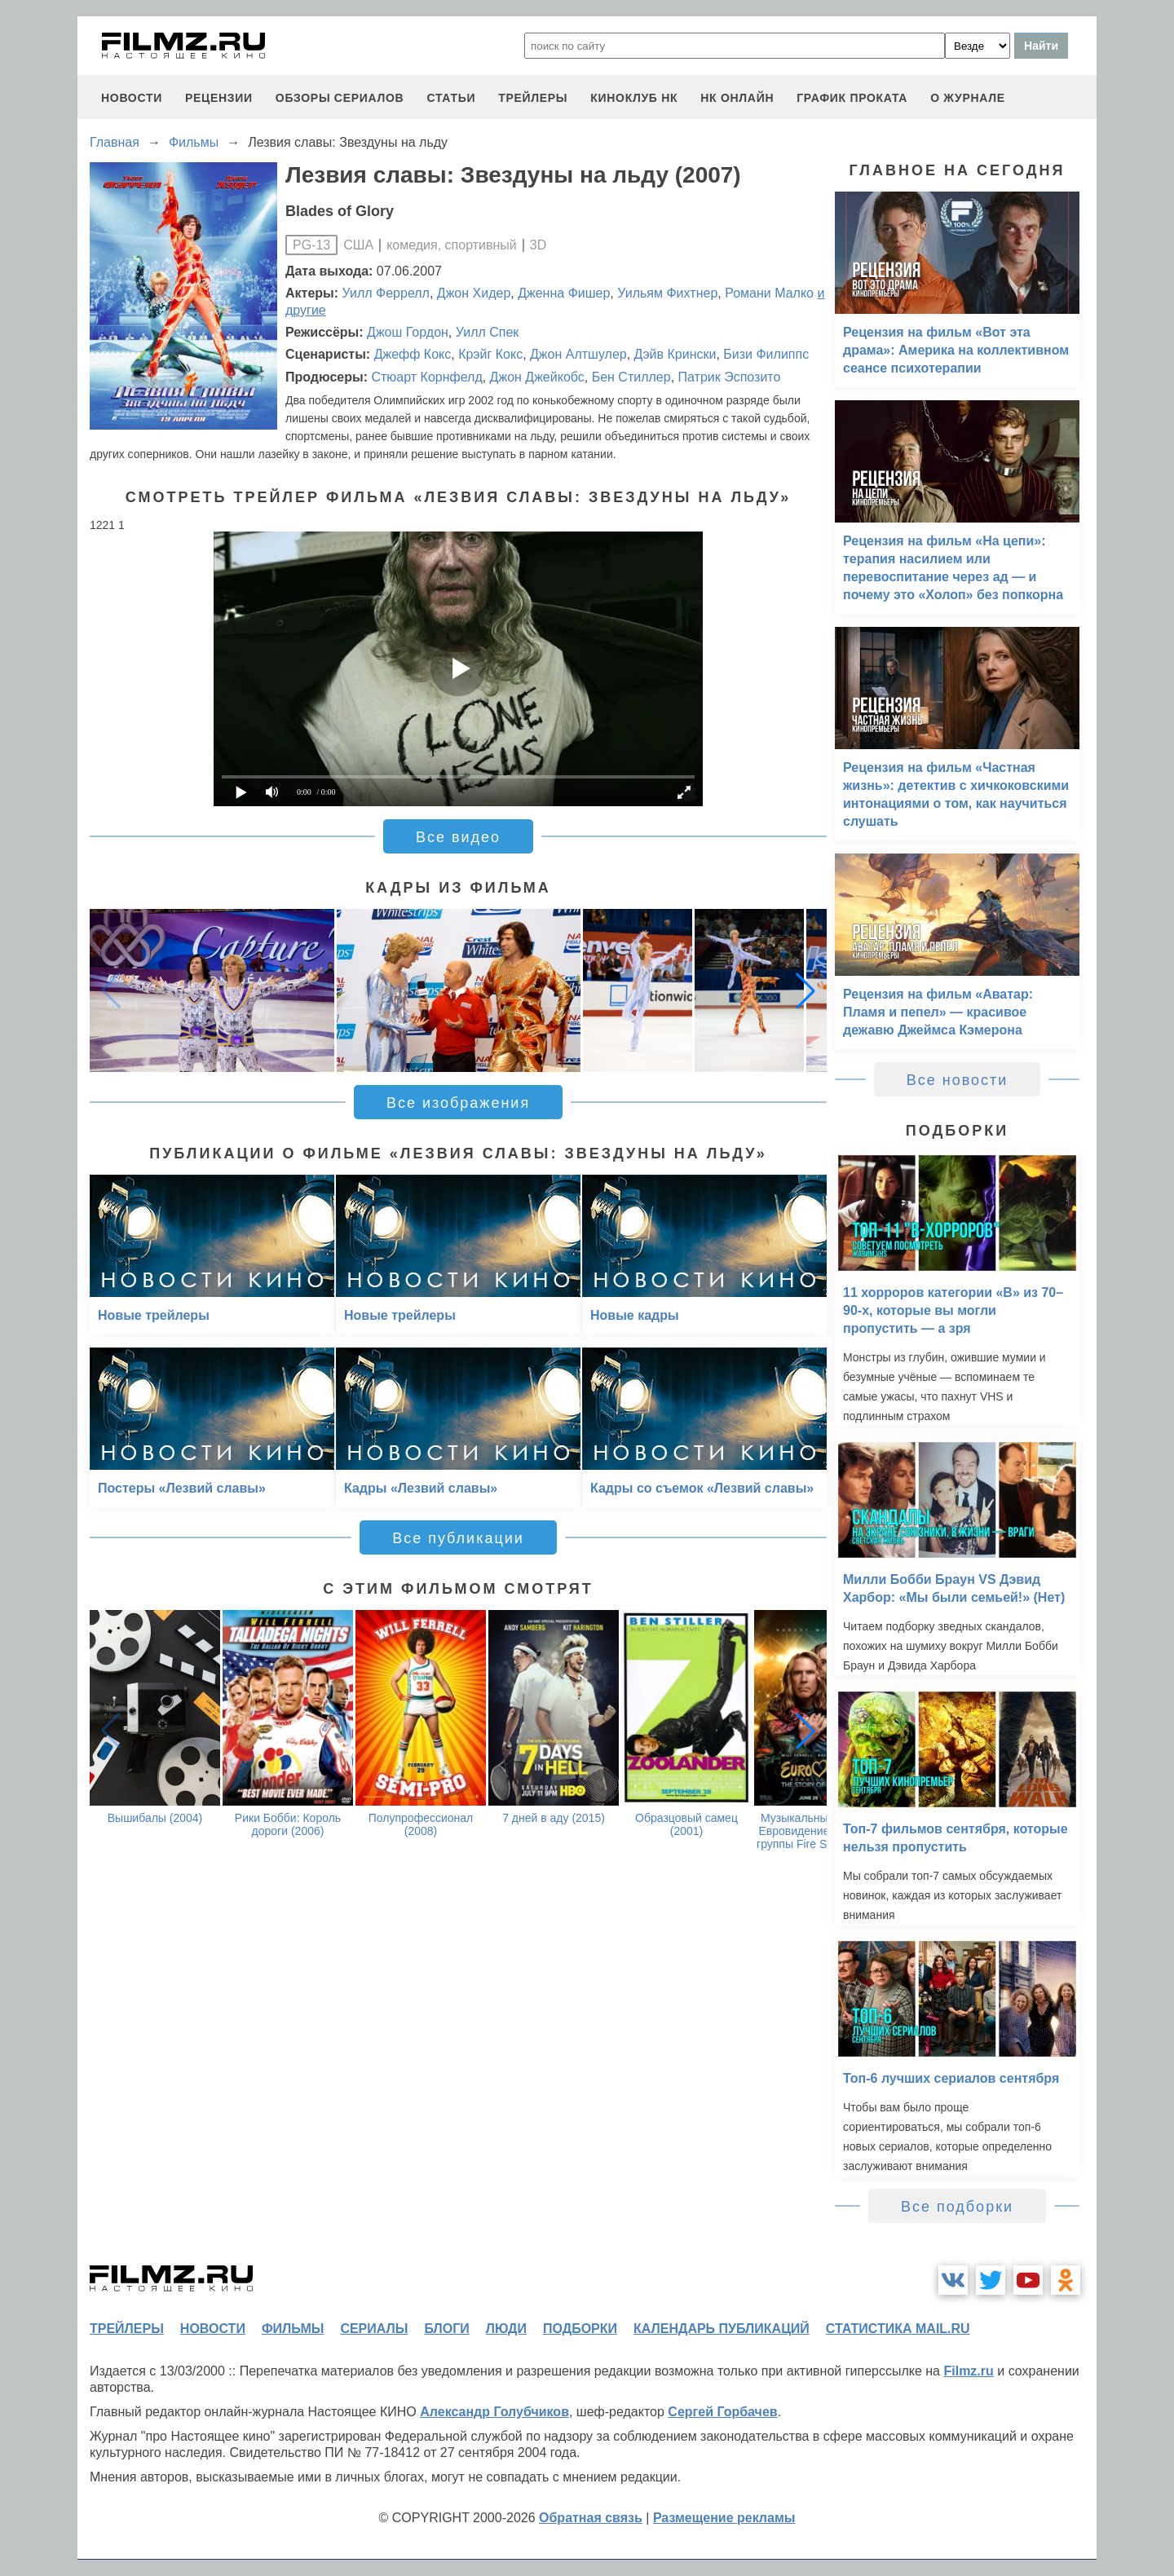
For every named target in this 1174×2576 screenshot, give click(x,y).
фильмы (293, 2329)
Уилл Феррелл (386, 293)
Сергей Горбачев (722, 2412)
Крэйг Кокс (490, 354)
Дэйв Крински (675, 354)
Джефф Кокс (413, 354)
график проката (852, 97)
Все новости (957, 1080)
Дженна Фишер (564, 293)
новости (131, 97)
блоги (446, 2329)
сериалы (374, 2329)
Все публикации (458, 1538)
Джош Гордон (407, 332)
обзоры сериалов (340, 97)
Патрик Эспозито (729, 377)
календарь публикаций (721, 2329)
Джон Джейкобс (537, 377)
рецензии (219, 97)
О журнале (967, 97)
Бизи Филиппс (766, 354)
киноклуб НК (633, 97)
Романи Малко (769, 293)
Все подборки (957, 2207)
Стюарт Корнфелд (426, 377)
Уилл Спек (487, 332)
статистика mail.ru (898, 2329)
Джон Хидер (473, 293)
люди (506, 2329)
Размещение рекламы (724, 2518)
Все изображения (458, 1103)
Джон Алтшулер (578, 354)
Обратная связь (590, 2518)
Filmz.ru (968, 2371)
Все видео (458, 837)
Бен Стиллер (631, 377)
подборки (580, 2329)
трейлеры (532, 97)
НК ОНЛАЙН (737, 97)
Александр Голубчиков (494, 2412)
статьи (450, 97)
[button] (805, 990)
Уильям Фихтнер (667, 293)
